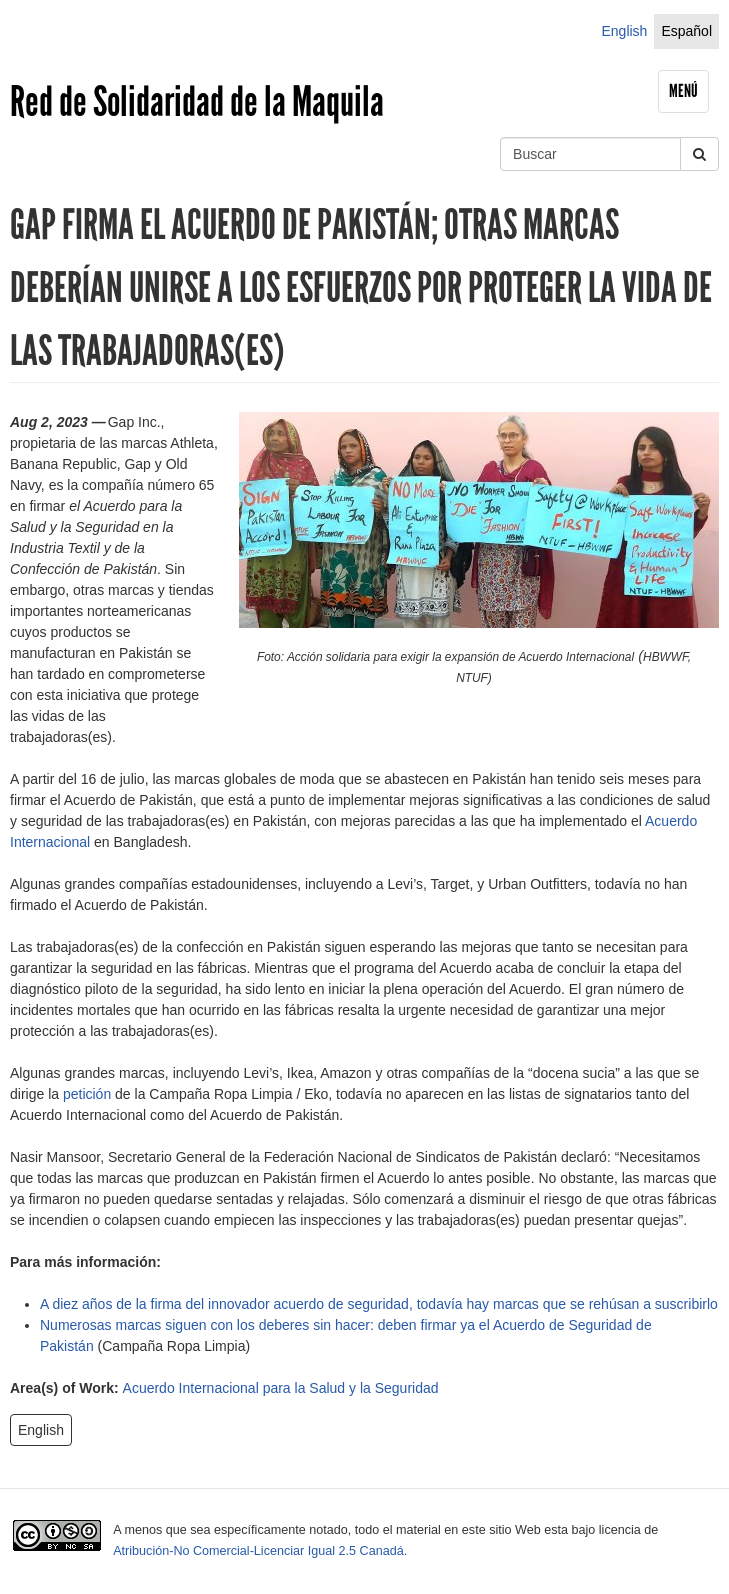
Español (686, 31)
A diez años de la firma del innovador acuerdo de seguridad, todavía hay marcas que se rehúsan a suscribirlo (379, 1304)
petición (87, 1094)
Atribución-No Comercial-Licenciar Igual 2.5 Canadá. (260, 1551)
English (624, 31)
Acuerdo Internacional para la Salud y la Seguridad (281, 1388)
